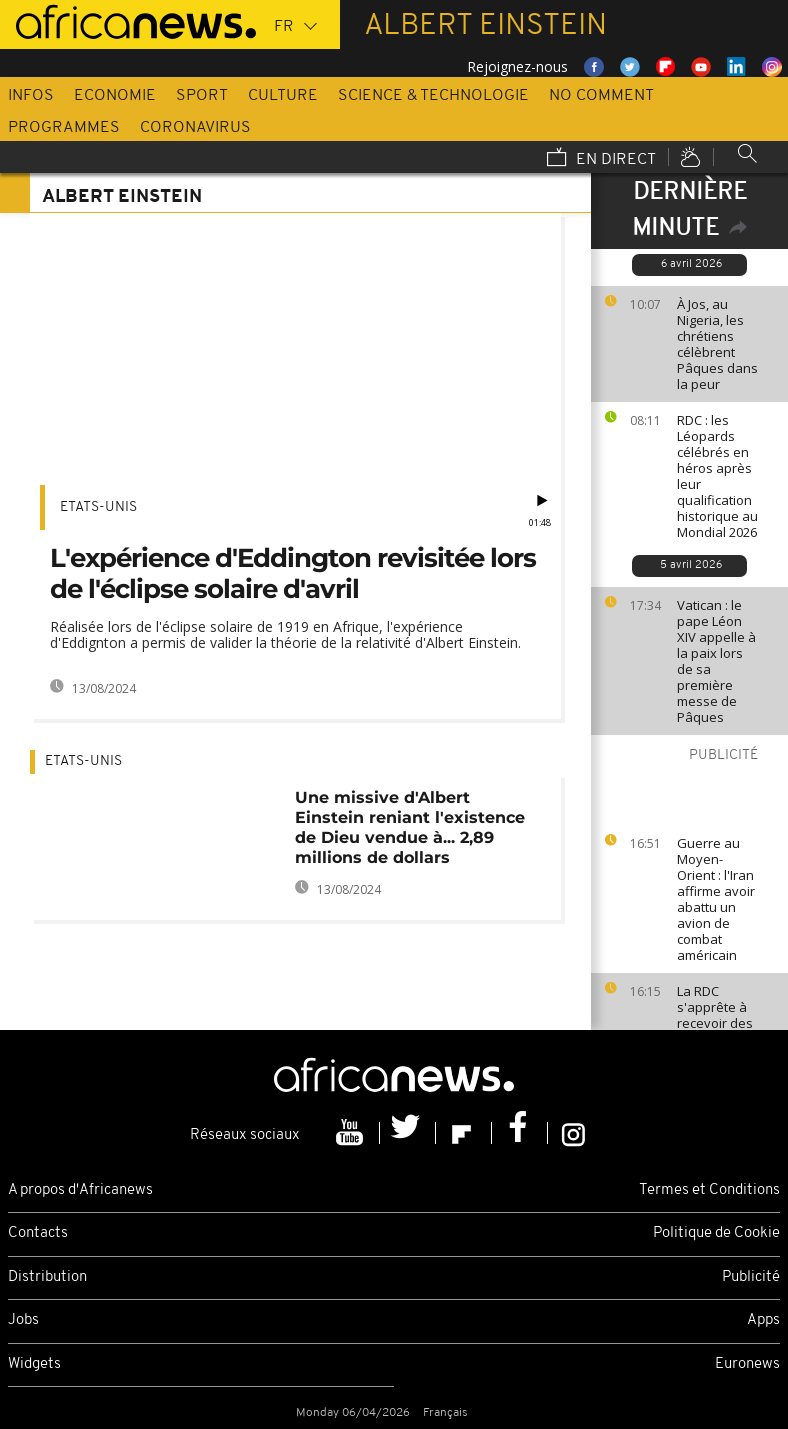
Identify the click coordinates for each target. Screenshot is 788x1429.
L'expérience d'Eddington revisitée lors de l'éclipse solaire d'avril (293, 573)
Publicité (751, 1277)
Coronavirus (195, 128)
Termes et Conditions (709, 1190)
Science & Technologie (433, 96)
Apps (763, 1320)
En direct (601, 159)
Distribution (47, 1277)
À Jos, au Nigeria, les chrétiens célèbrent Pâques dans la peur (717, 344)
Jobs (23, 1320)
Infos (31, 96)
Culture (283, 96)
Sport (202, 96)
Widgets (34, 1364)
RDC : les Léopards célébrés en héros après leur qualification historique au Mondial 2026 (717, 476)
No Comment (601, 96)
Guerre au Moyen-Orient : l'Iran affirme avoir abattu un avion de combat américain (716, 899)
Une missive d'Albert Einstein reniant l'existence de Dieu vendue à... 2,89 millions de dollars (410, 827)
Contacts (38, 1233)
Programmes (64, 128)
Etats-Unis (98, 507)
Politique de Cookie (716, 1233)
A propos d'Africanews (80, 1190)
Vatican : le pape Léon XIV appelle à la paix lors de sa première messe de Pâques (716, 661)
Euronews (747, 1364)
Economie (115, 96)
